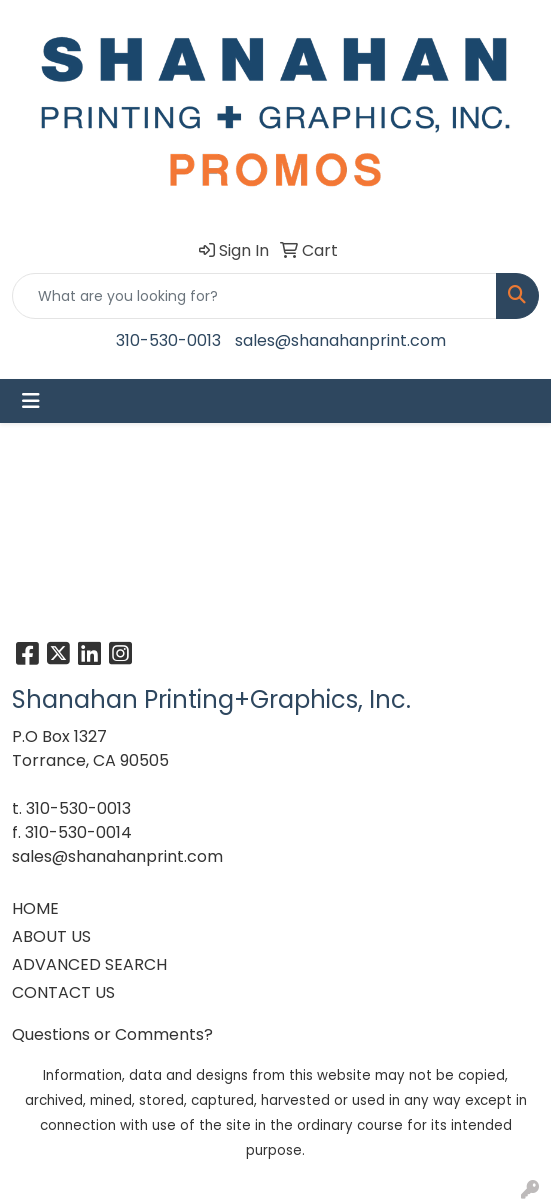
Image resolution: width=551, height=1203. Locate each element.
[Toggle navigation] (31, 401)
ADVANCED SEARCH (89, 964)
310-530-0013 (168, 340)
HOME (35, 908)
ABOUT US (51, 936)
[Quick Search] (254, 296)
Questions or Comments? (112, 1034)
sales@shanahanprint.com (340, 340)
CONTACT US (63, 992)
